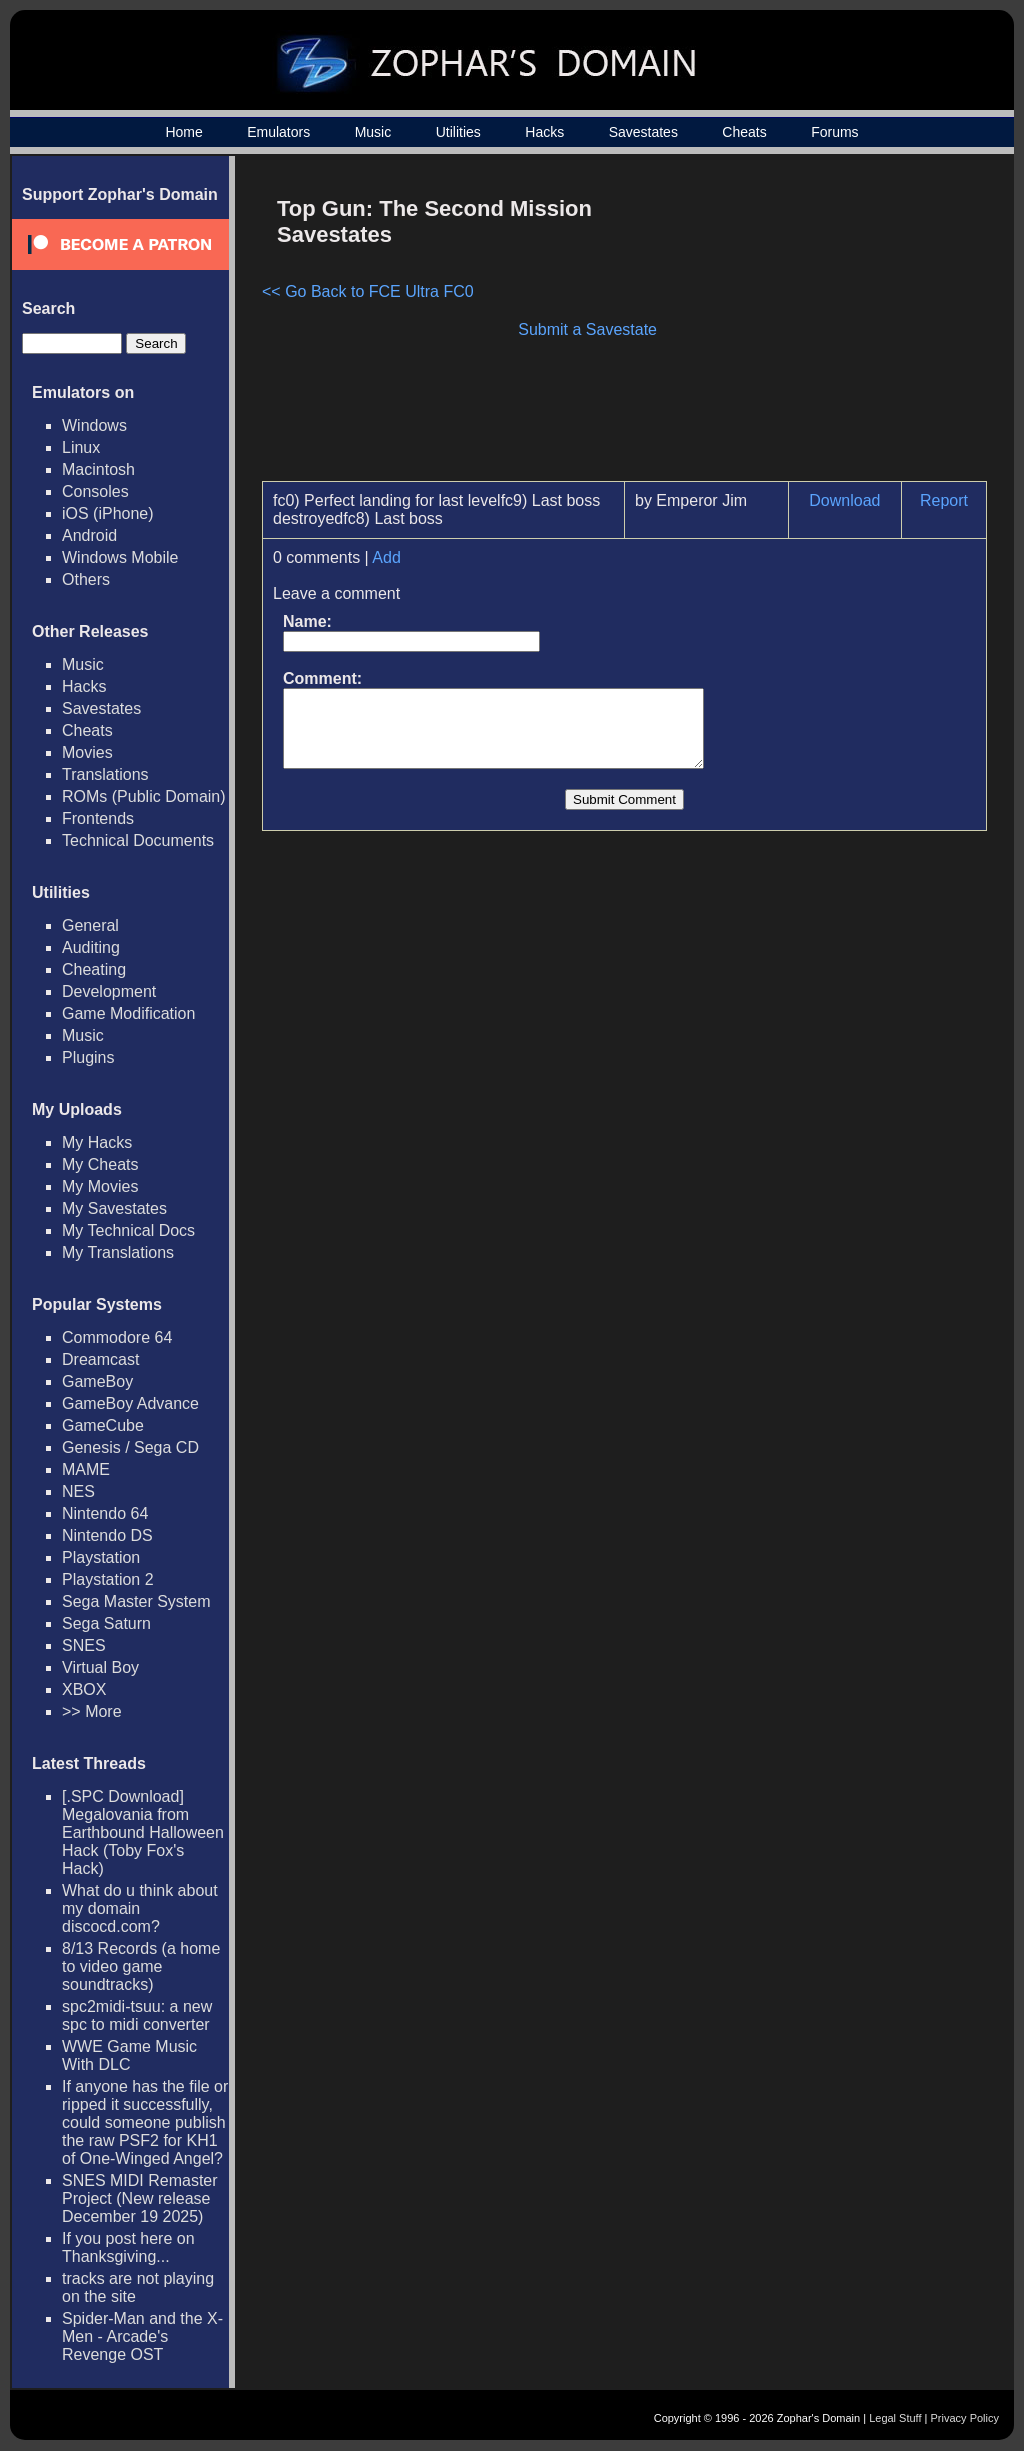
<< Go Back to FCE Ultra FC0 (368, 291)
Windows (94, 425)
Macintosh (98, 469)
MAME (86, 1469)
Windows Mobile (120, 557)
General (90, 925)
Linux (81, 447)
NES (78, 1491)
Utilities (458, 132)
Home (183, 132)
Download (844, 500)
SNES (84, 1645)
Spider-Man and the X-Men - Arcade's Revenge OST (142, 2336)
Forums (834, 132)
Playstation (101, 1557)
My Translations (118, 1252)
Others (86, 579)
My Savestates (114, 1208)
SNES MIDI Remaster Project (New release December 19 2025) (140, 2198)
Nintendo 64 (105, 1513)
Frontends (98, 818)
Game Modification (128, 1013)
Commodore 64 (117, 1337)
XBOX (84, 1689)
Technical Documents (138, 840)
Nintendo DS (107, 1535)
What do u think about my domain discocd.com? (140, 1908)
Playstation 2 (108, 1579)
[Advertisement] (817, 326)
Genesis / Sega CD (130, 1447)
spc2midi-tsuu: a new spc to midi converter (137, 2015)
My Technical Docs (128, 1230)
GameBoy (97, 1381)
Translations (105, 774)
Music (373, 132)
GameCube (103, 1425)
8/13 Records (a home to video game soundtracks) (141, 1966)
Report (944, 500)
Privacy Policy (965, 2418)
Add (386, 557)
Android (89, 535)
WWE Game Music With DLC (129, 2055)
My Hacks (97, 1142)
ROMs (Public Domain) (144, 796)
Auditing (91, 947)
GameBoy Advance (130, 1403)
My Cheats (100, 1164)
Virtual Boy (100, 1667)
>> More (92, 1711)
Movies (87, 752)
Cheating (94, 969)
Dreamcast (100, 1359)
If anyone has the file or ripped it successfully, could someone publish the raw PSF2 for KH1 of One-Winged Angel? (145, 2122)
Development (109, 991)
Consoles (95, 491)
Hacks (544, 132)
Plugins (88, 1057)
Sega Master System (136, 1601)
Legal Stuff (895, 2418)
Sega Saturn (106, 1623)
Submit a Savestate (587, 329)
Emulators (278, 132)
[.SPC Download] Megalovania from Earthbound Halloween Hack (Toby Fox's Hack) (143, 1832)
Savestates (643, 132)
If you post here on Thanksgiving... (128, 2247)
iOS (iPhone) (108, 513)
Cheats (744, 132)
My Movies (100, 1186)
